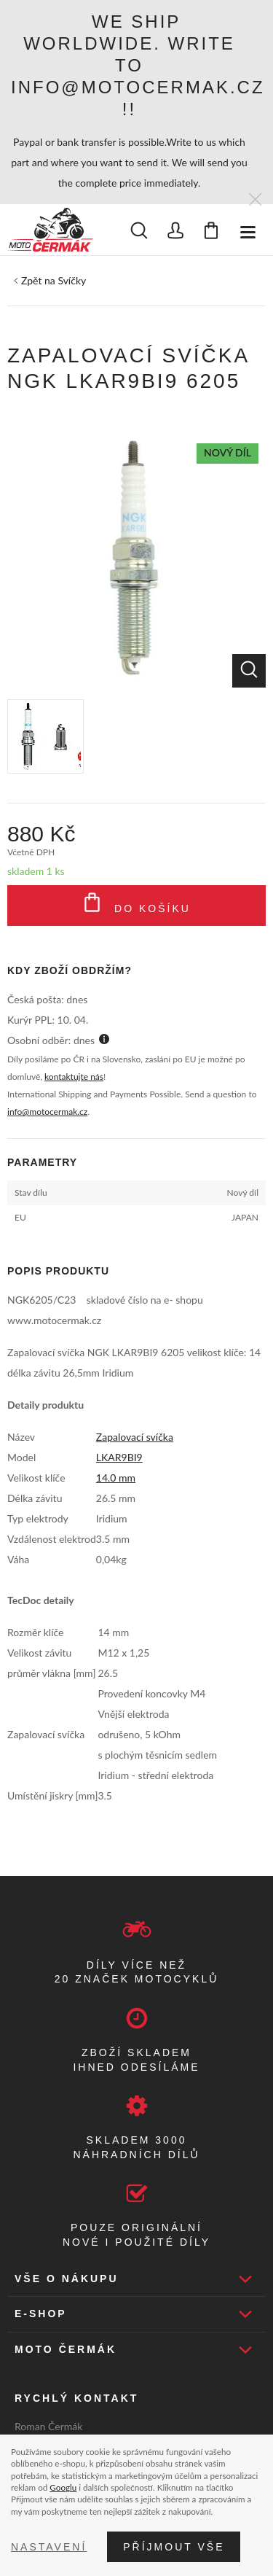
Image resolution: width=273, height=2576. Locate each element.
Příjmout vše (173, 2547)
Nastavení (49, 2547)
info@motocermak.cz (47, 1111)
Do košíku (136, 906)
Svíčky (72, 280)
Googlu (63, 2487)
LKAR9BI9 (119, 1457)
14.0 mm (115, 1477)
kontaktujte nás (73, 1076)
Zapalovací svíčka (134, 1437)
